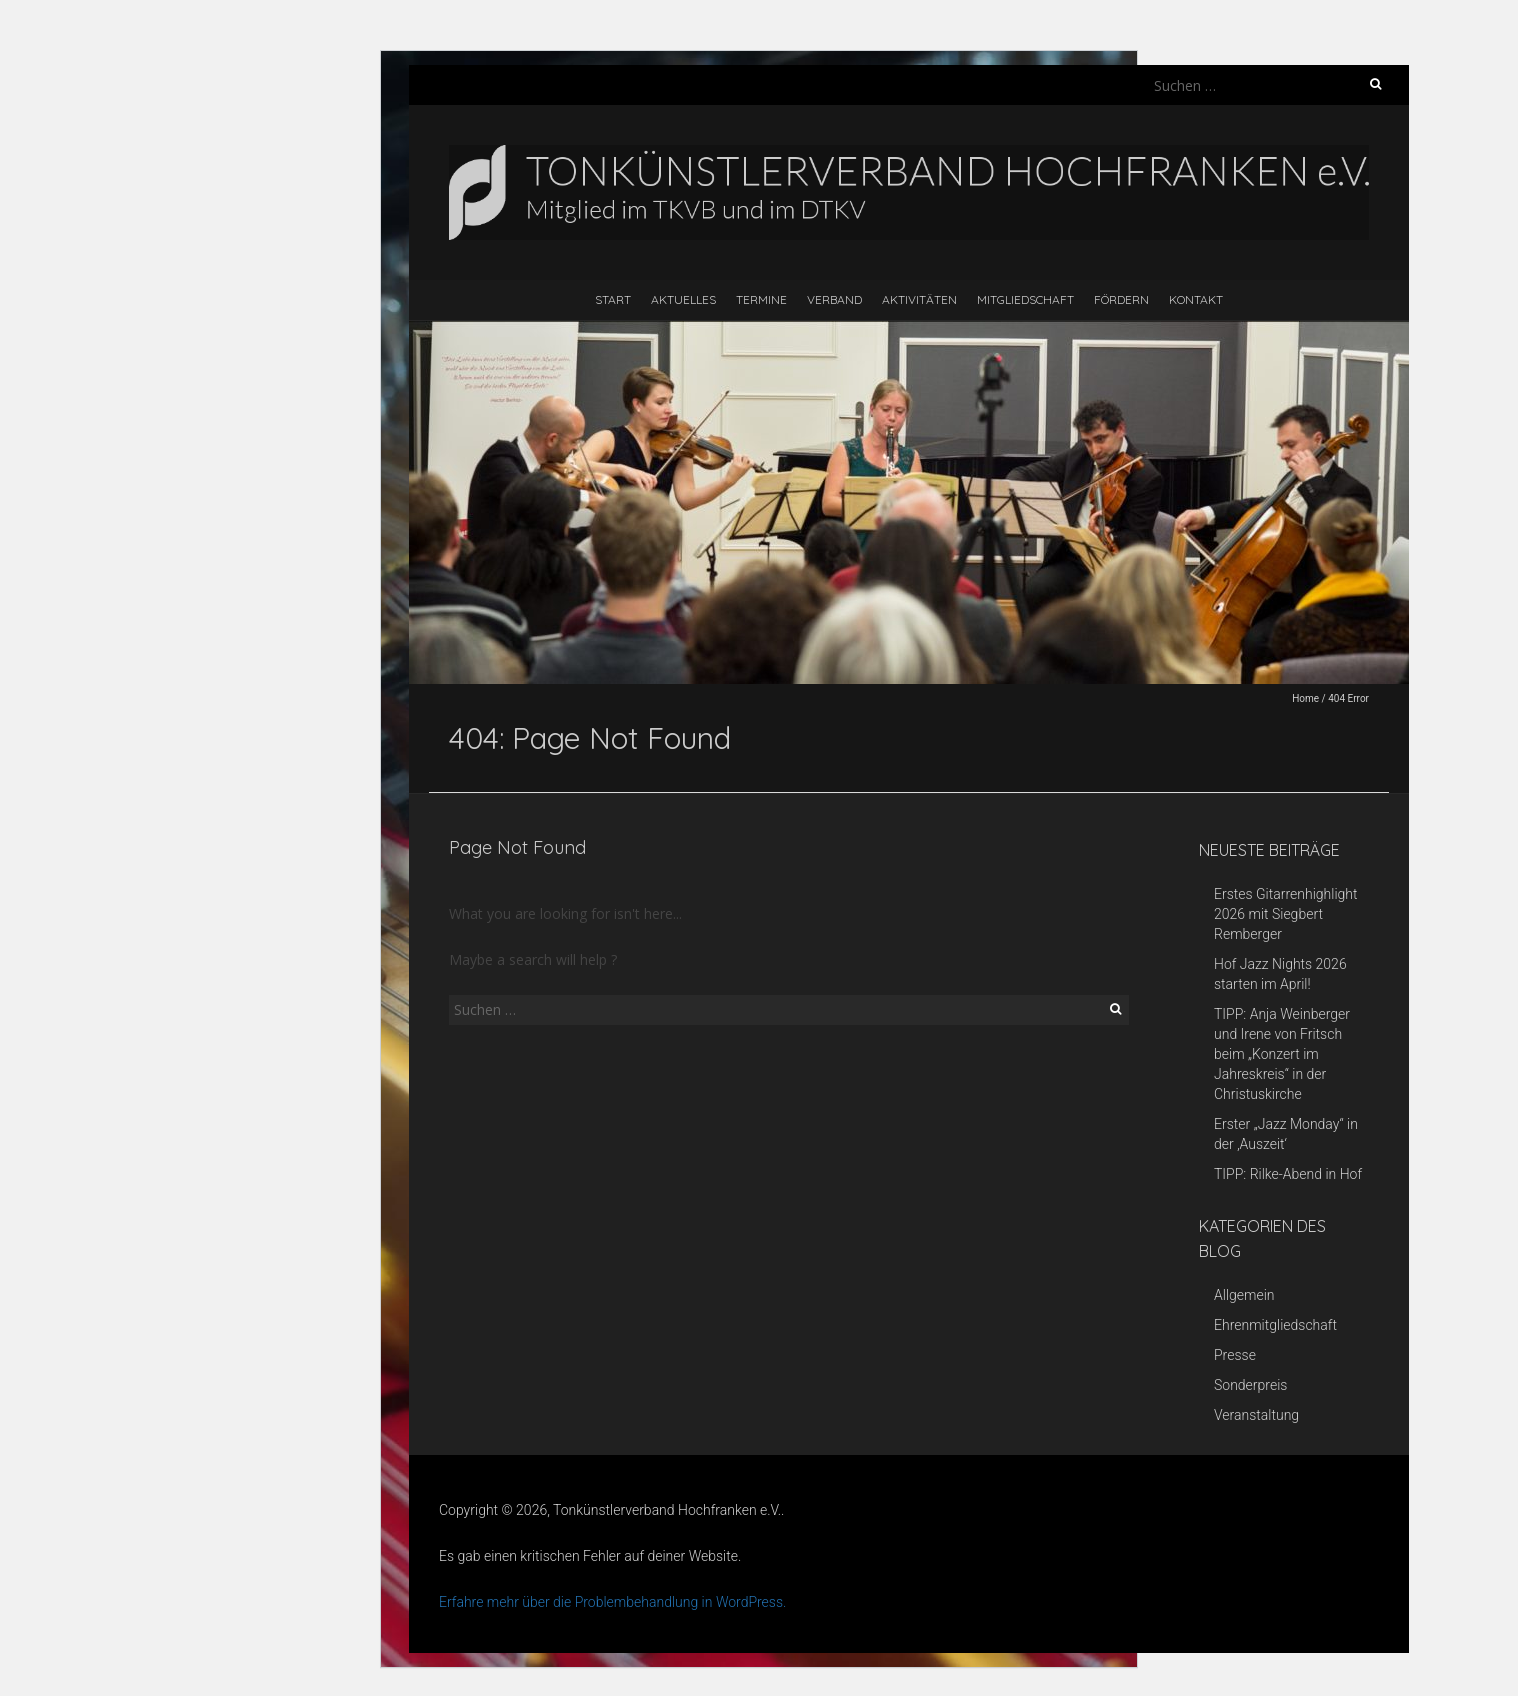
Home (1305, 698)
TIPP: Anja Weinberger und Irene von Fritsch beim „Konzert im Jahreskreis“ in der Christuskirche (1282, 1054)
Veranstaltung (1256, 1415)
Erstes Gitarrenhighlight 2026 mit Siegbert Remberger (1286, 914)
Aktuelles (683, 299)
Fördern (1121, 299)
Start (613, 299)
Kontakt (1196, 299)
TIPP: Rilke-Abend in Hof (1288, 1174)
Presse (1235, 1355)
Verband (834, 299)
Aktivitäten (919, 299)
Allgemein (1244, 1295)
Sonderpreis (1250, 1385)
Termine (761, 299)
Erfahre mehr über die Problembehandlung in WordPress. (612, 1602)
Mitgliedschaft (1025, 299)
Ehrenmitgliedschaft (1275, 1325)
